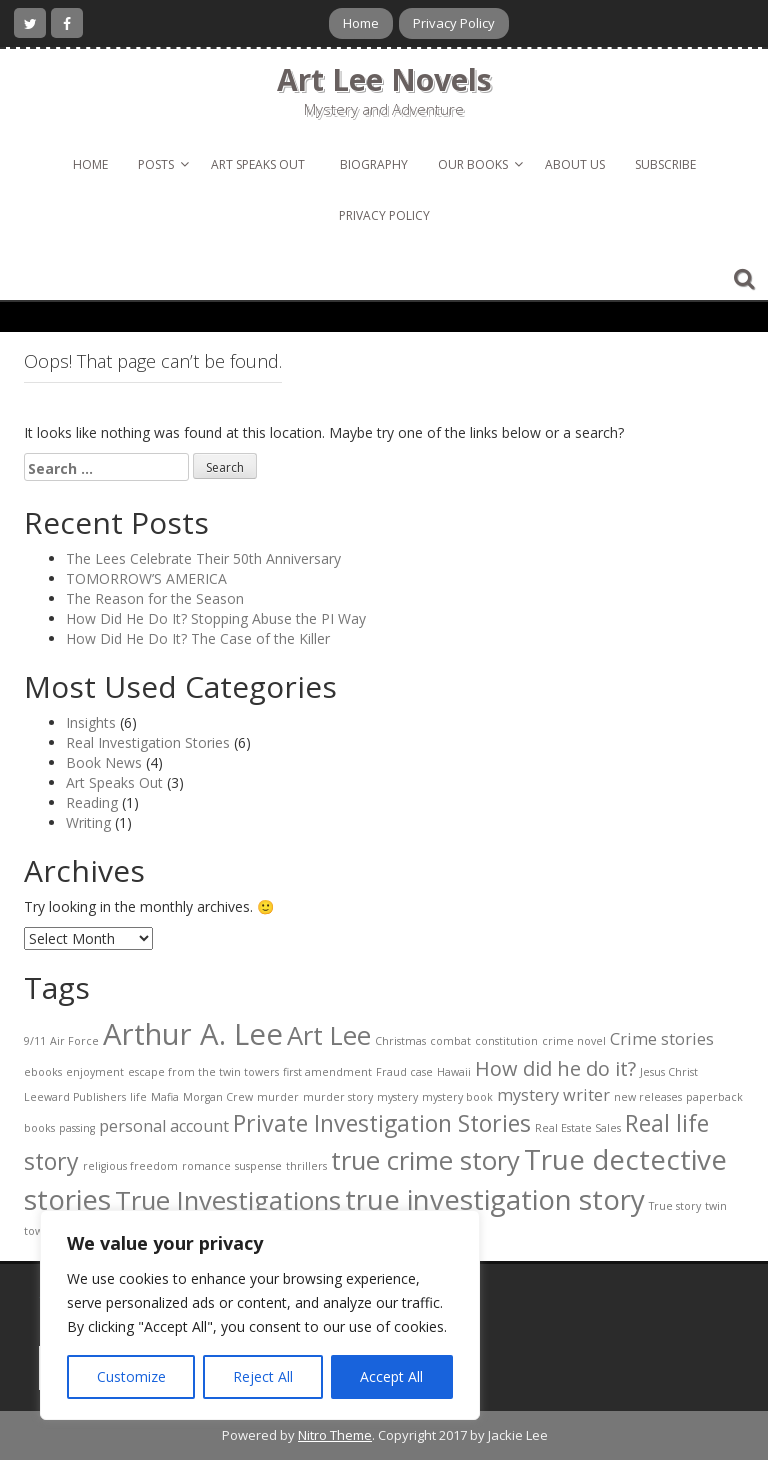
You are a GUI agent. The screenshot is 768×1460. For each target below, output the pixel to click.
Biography (374, 164)
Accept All (391, 1376)
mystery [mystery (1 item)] (397, 1097)
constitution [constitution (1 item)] (506, 1041)
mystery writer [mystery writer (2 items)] (553, 1095)
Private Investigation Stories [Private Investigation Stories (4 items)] (382, 1123)
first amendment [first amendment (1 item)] (327, 1072)
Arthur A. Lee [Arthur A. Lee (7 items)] (193, 1034)
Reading (92, 802)
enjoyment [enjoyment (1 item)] (95, 1072)
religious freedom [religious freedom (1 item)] (130, 1166)
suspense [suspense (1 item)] (258, 1166)
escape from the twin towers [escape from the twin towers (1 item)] (203, 1072)
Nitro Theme (335, 1435)
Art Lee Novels (384, 79)
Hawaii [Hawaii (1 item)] (454, 1072)
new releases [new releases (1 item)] (648, 1097)
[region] (260, 1315)
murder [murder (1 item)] (278, 1097)
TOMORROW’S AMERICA (146, 578)
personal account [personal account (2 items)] (164, 1126)
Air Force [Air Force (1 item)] (74, 1041)
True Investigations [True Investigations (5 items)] (228, 1200)
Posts (156, 164)
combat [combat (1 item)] (450, 1041)
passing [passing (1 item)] (77, 1128)
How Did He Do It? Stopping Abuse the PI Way (216, 618)
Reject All (263, 1376)
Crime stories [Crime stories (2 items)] (662, 1039)
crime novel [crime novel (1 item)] (574, 1041)
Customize (131, 1376)
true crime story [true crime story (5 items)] (425, 1160)
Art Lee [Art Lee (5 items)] (329, 1035)
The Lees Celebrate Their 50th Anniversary (203, 558)
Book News (104, 762)
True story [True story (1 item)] (675, 1206)
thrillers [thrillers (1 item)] (306, 1166)
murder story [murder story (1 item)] (338, 1097)
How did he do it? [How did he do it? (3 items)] (555, 1068)
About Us (575, 164)
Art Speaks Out (258, 164)
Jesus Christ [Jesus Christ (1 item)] (669, 1072)
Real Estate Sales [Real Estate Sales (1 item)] (578, 1128)
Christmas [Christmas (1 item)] (400, 1041)
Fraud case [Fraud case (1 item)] (404, 1072)
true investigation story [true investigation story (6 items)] (495, 1199)
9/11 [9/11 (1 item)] (35, 1041)
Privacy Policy (454, 23)
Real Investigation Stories (148, 742)
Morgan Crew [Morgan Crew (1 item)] (218, 1097)
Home (361, 23)
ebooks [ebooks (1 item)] (43, 1072)
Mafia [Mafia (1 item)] (165, 1097)
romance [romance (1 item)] (206, 1166)
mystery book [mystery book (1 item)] (457, 1097)
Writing (88, 822)
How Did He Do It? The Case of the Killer (198, 638)
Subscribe (665, 164)
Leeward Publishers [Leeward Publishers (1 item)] (75, 1097)
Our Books (473, 164)
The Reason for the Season (155, 598)
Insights (91, 722)
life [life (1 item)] (138, 1097)
